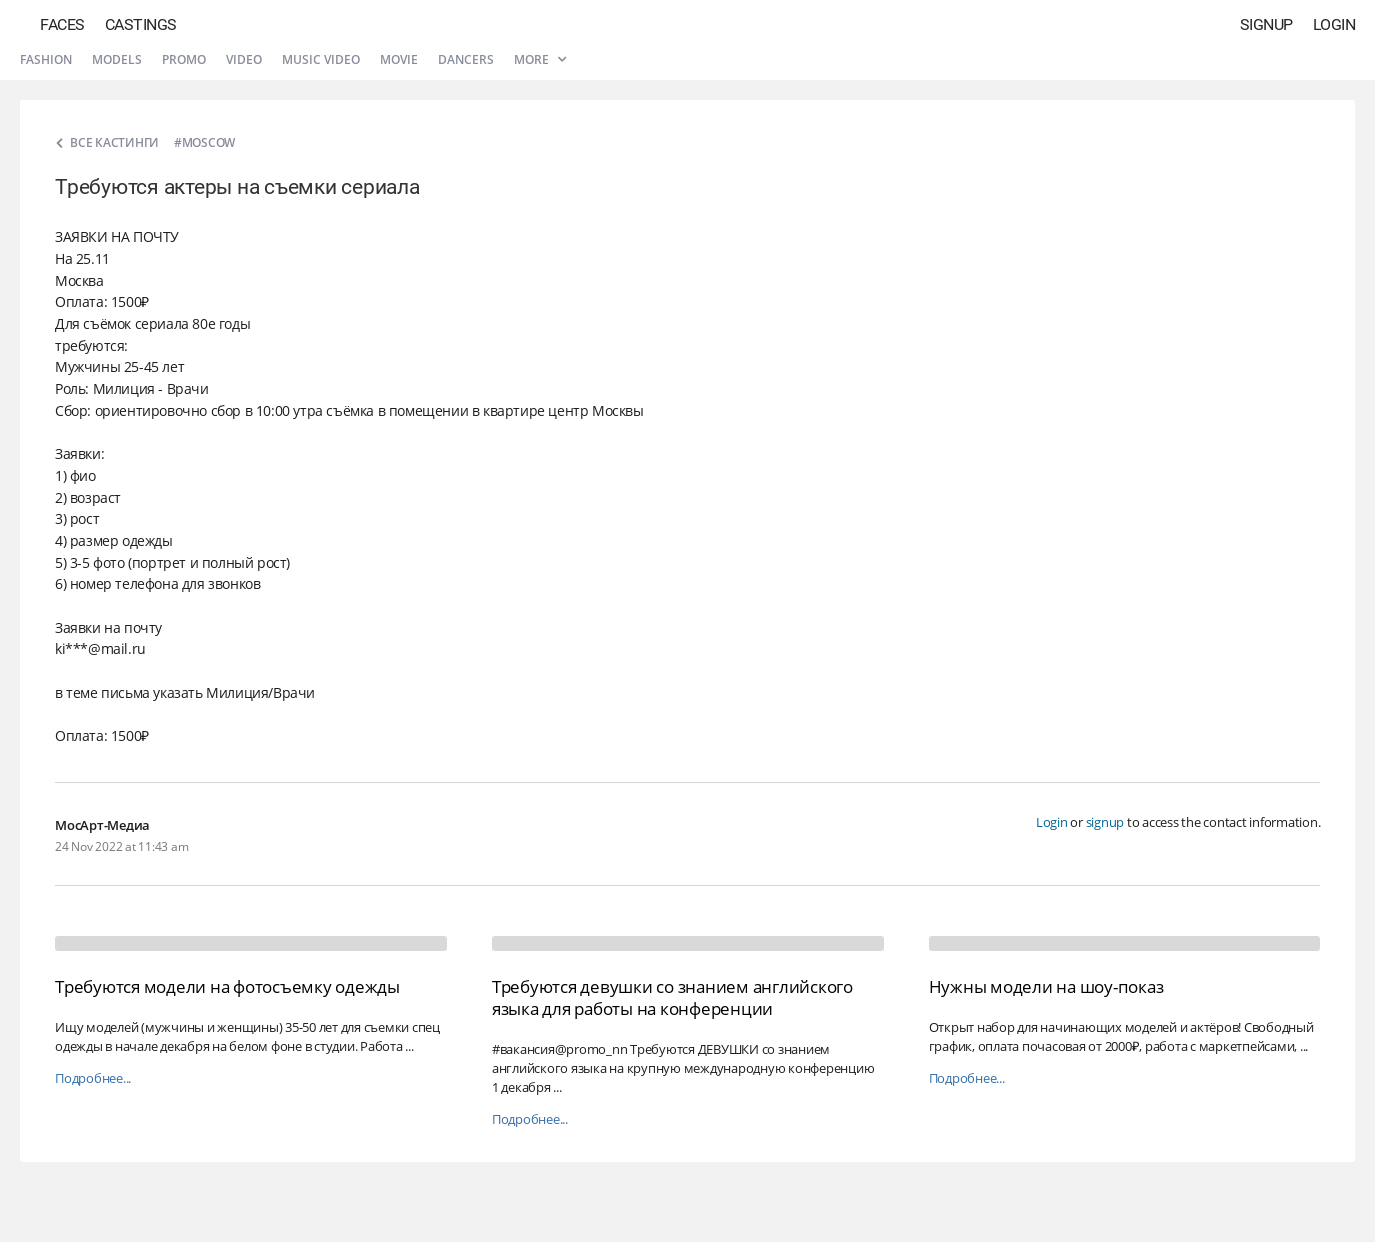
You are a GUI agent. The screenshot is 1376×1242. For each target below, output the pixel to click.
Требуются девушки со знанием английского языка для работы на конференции (672, 997)
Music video (321, 59)
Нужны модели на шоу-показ (1046, 986)
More (540, 59)
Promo (184, 59)
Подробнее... (93, 1078)
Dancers (466, 59)
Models (117, 59)
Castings (141, 24)
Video (244, 59)
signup (1105, 822)
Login (1334, 24)
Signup (1266, 24)
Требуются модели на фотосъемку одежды (227, 986)
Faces (62, 24)
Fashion (46, 59)
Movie (399, 59)
